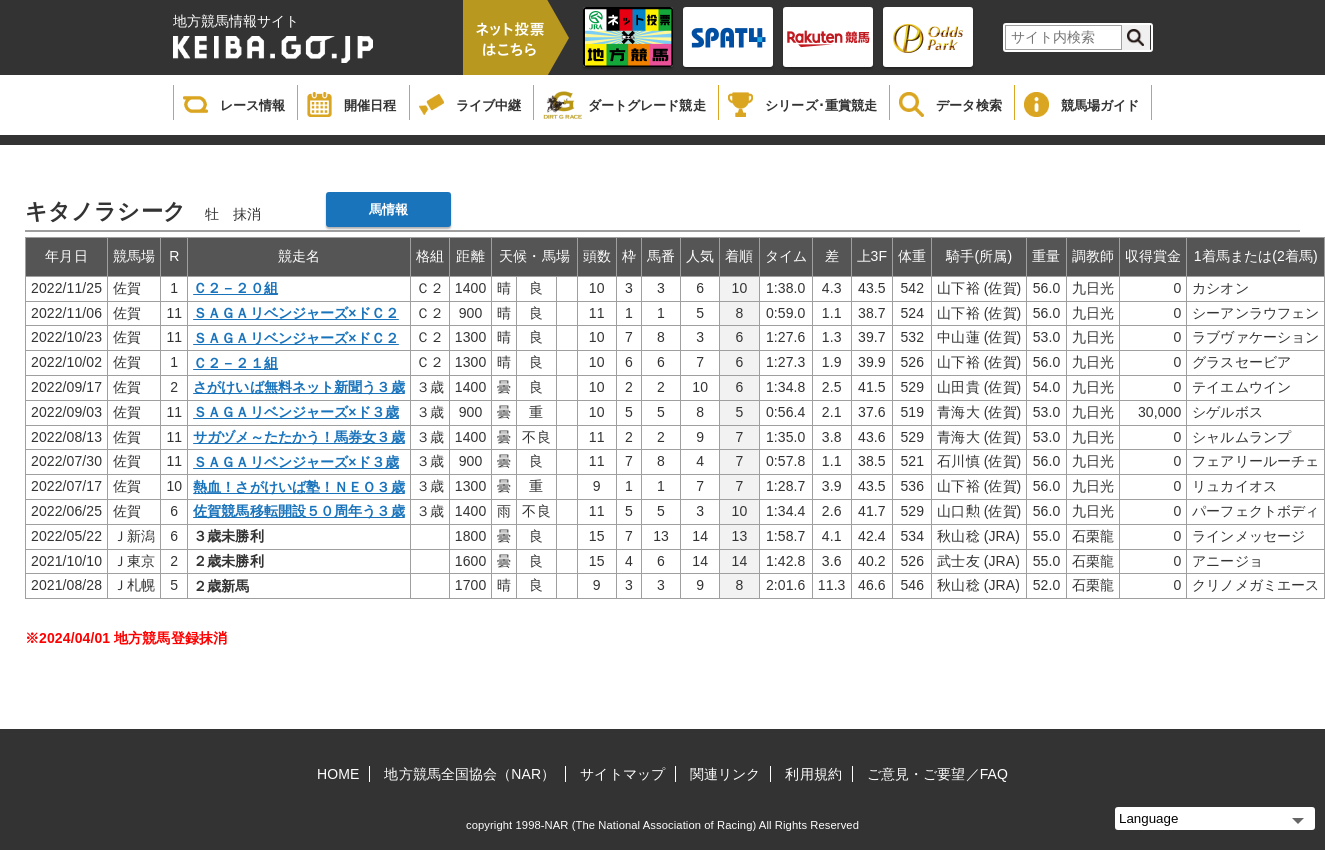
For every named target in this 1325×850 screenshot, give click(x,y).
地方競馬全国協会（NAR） (469, 774)
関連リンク (725, 774)
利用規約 (813, 774)
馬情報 (388, 209)
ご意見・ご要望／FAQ (937, 774)
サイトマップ (622, 774)
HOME (338, 774)
